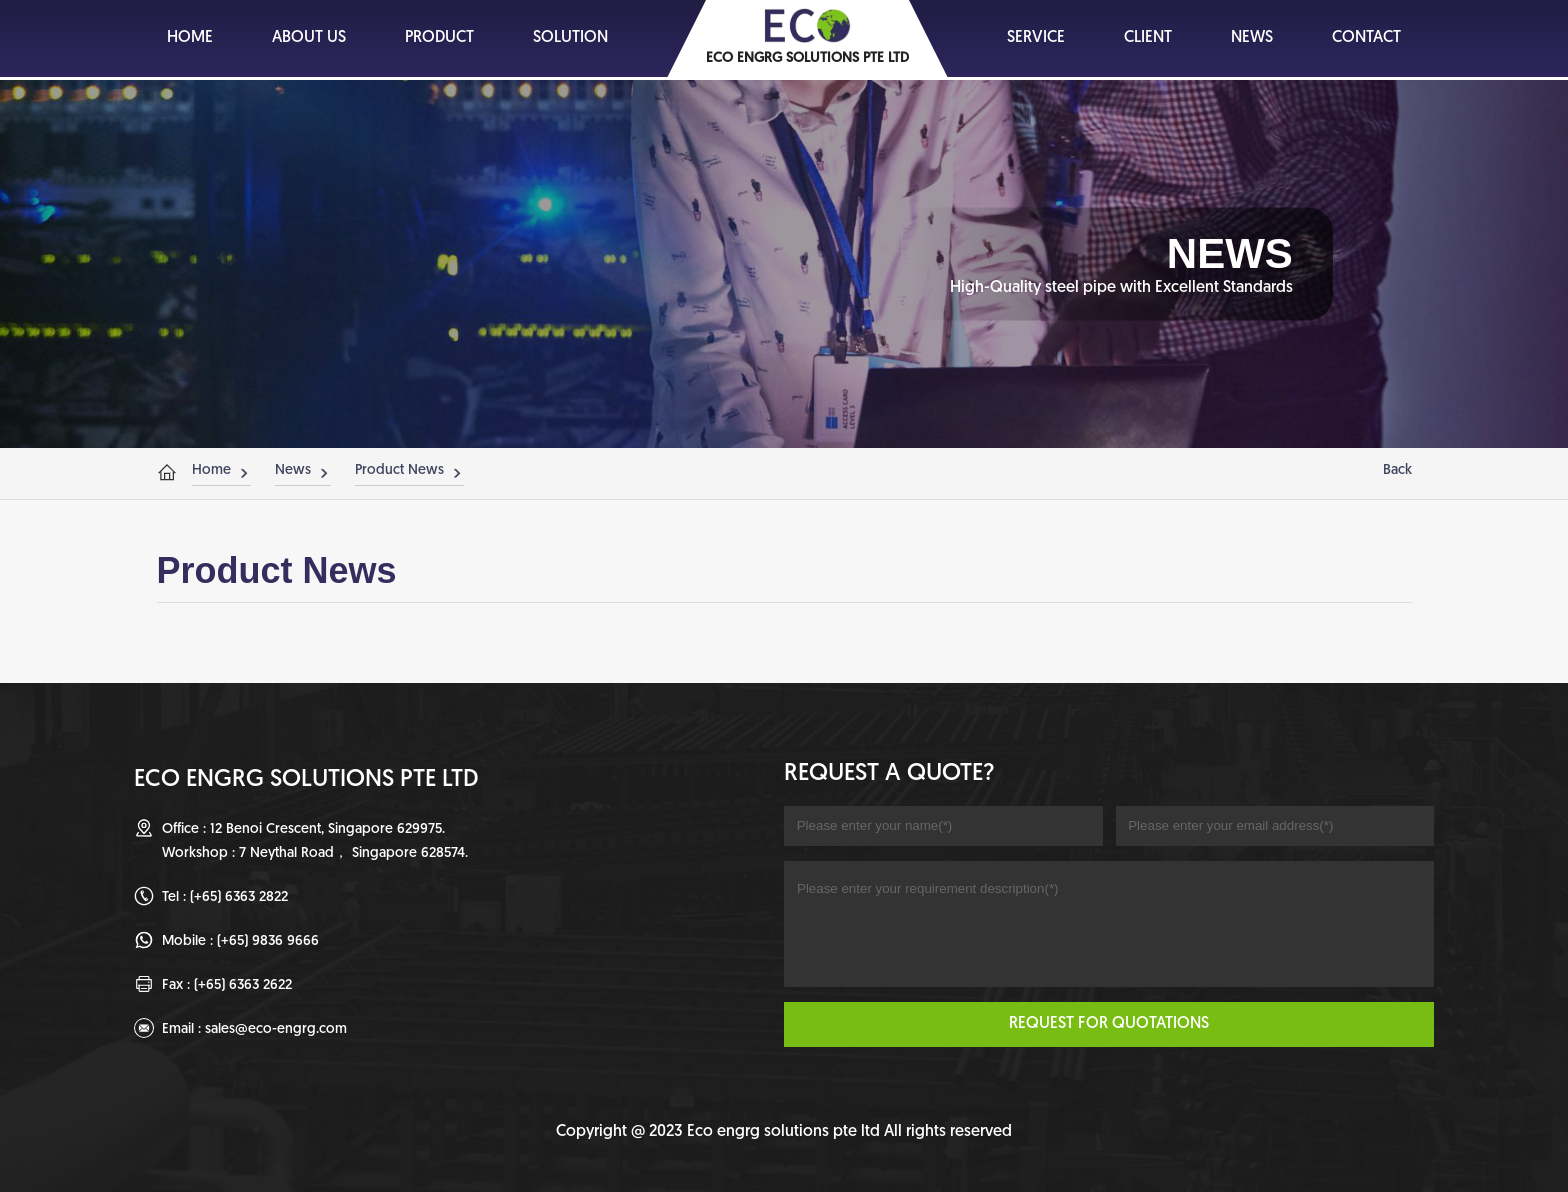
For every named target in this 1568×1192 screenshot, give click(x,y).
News (293, 470)
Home (211, 470)
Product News (399, 470)
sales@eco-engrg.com (276, 1029)
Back (1397, 470)
